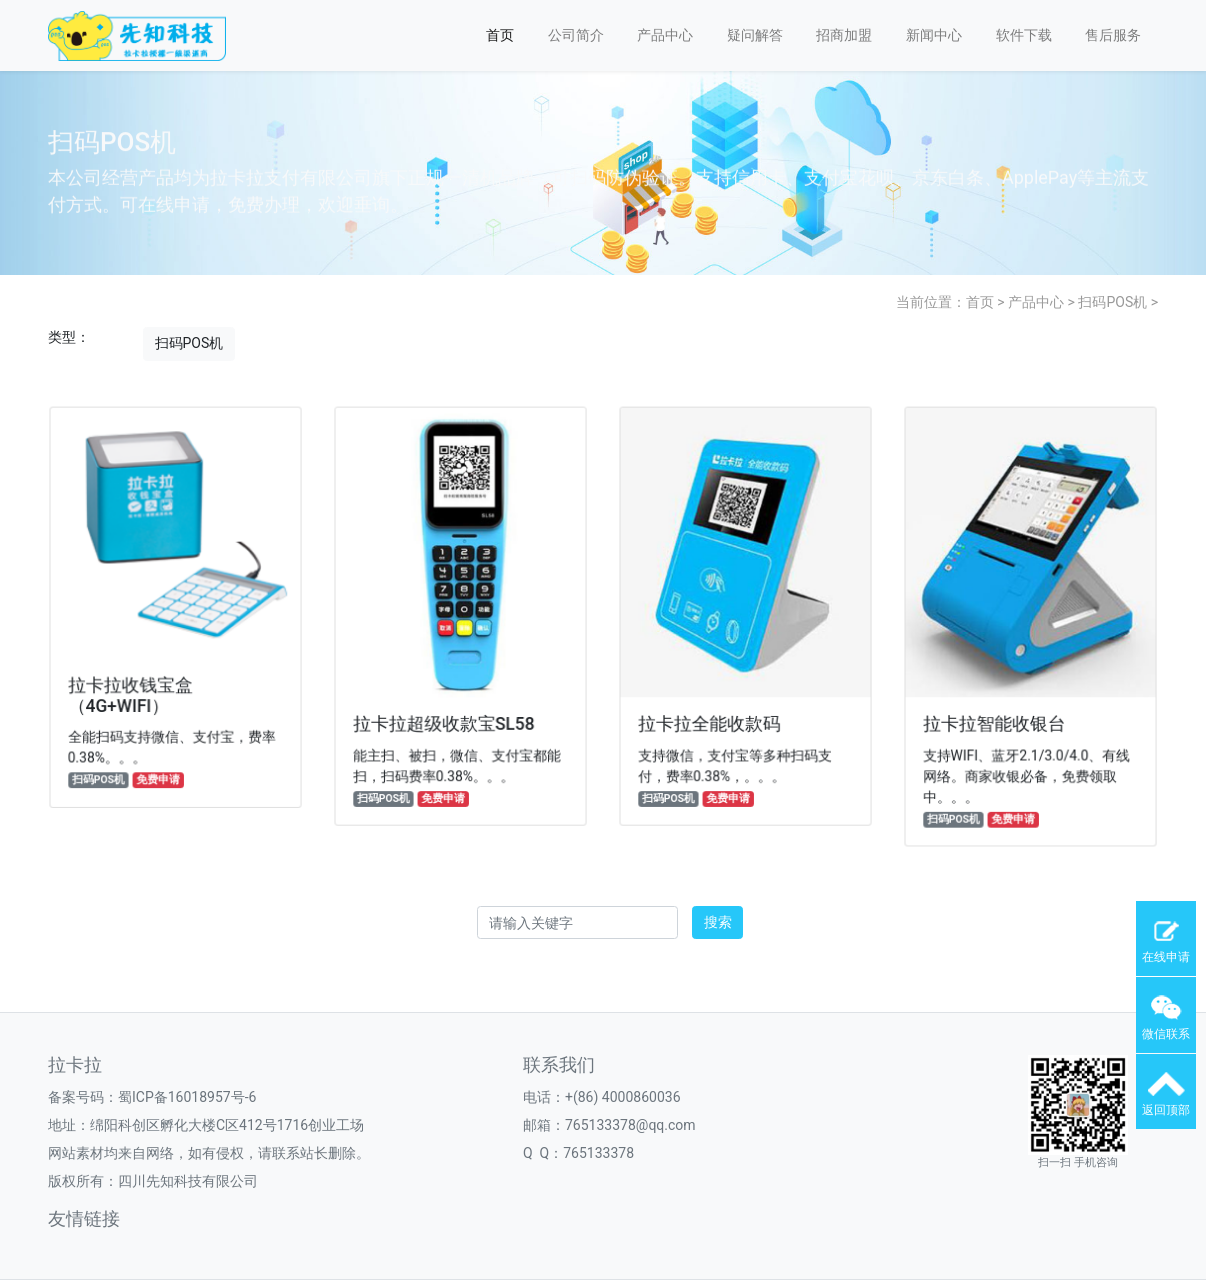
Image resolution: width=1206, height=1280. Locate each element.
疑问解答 (755, 35)
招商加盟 (844, 35)
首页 (500, 35)
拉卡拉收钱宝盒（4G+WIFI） (132, 692)
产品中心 (665, 35)
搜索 (718, 922)
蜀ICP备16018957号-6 (187, 1097)
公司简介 (576, 35)
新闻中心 (934, 35)
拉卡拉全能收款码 (710, 720)
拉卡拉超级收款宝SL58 (444, 720)
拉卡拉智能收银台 (995, 720)
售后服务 (1113, 35)
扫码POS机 (1112, 302)
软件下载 (1024, 35)
